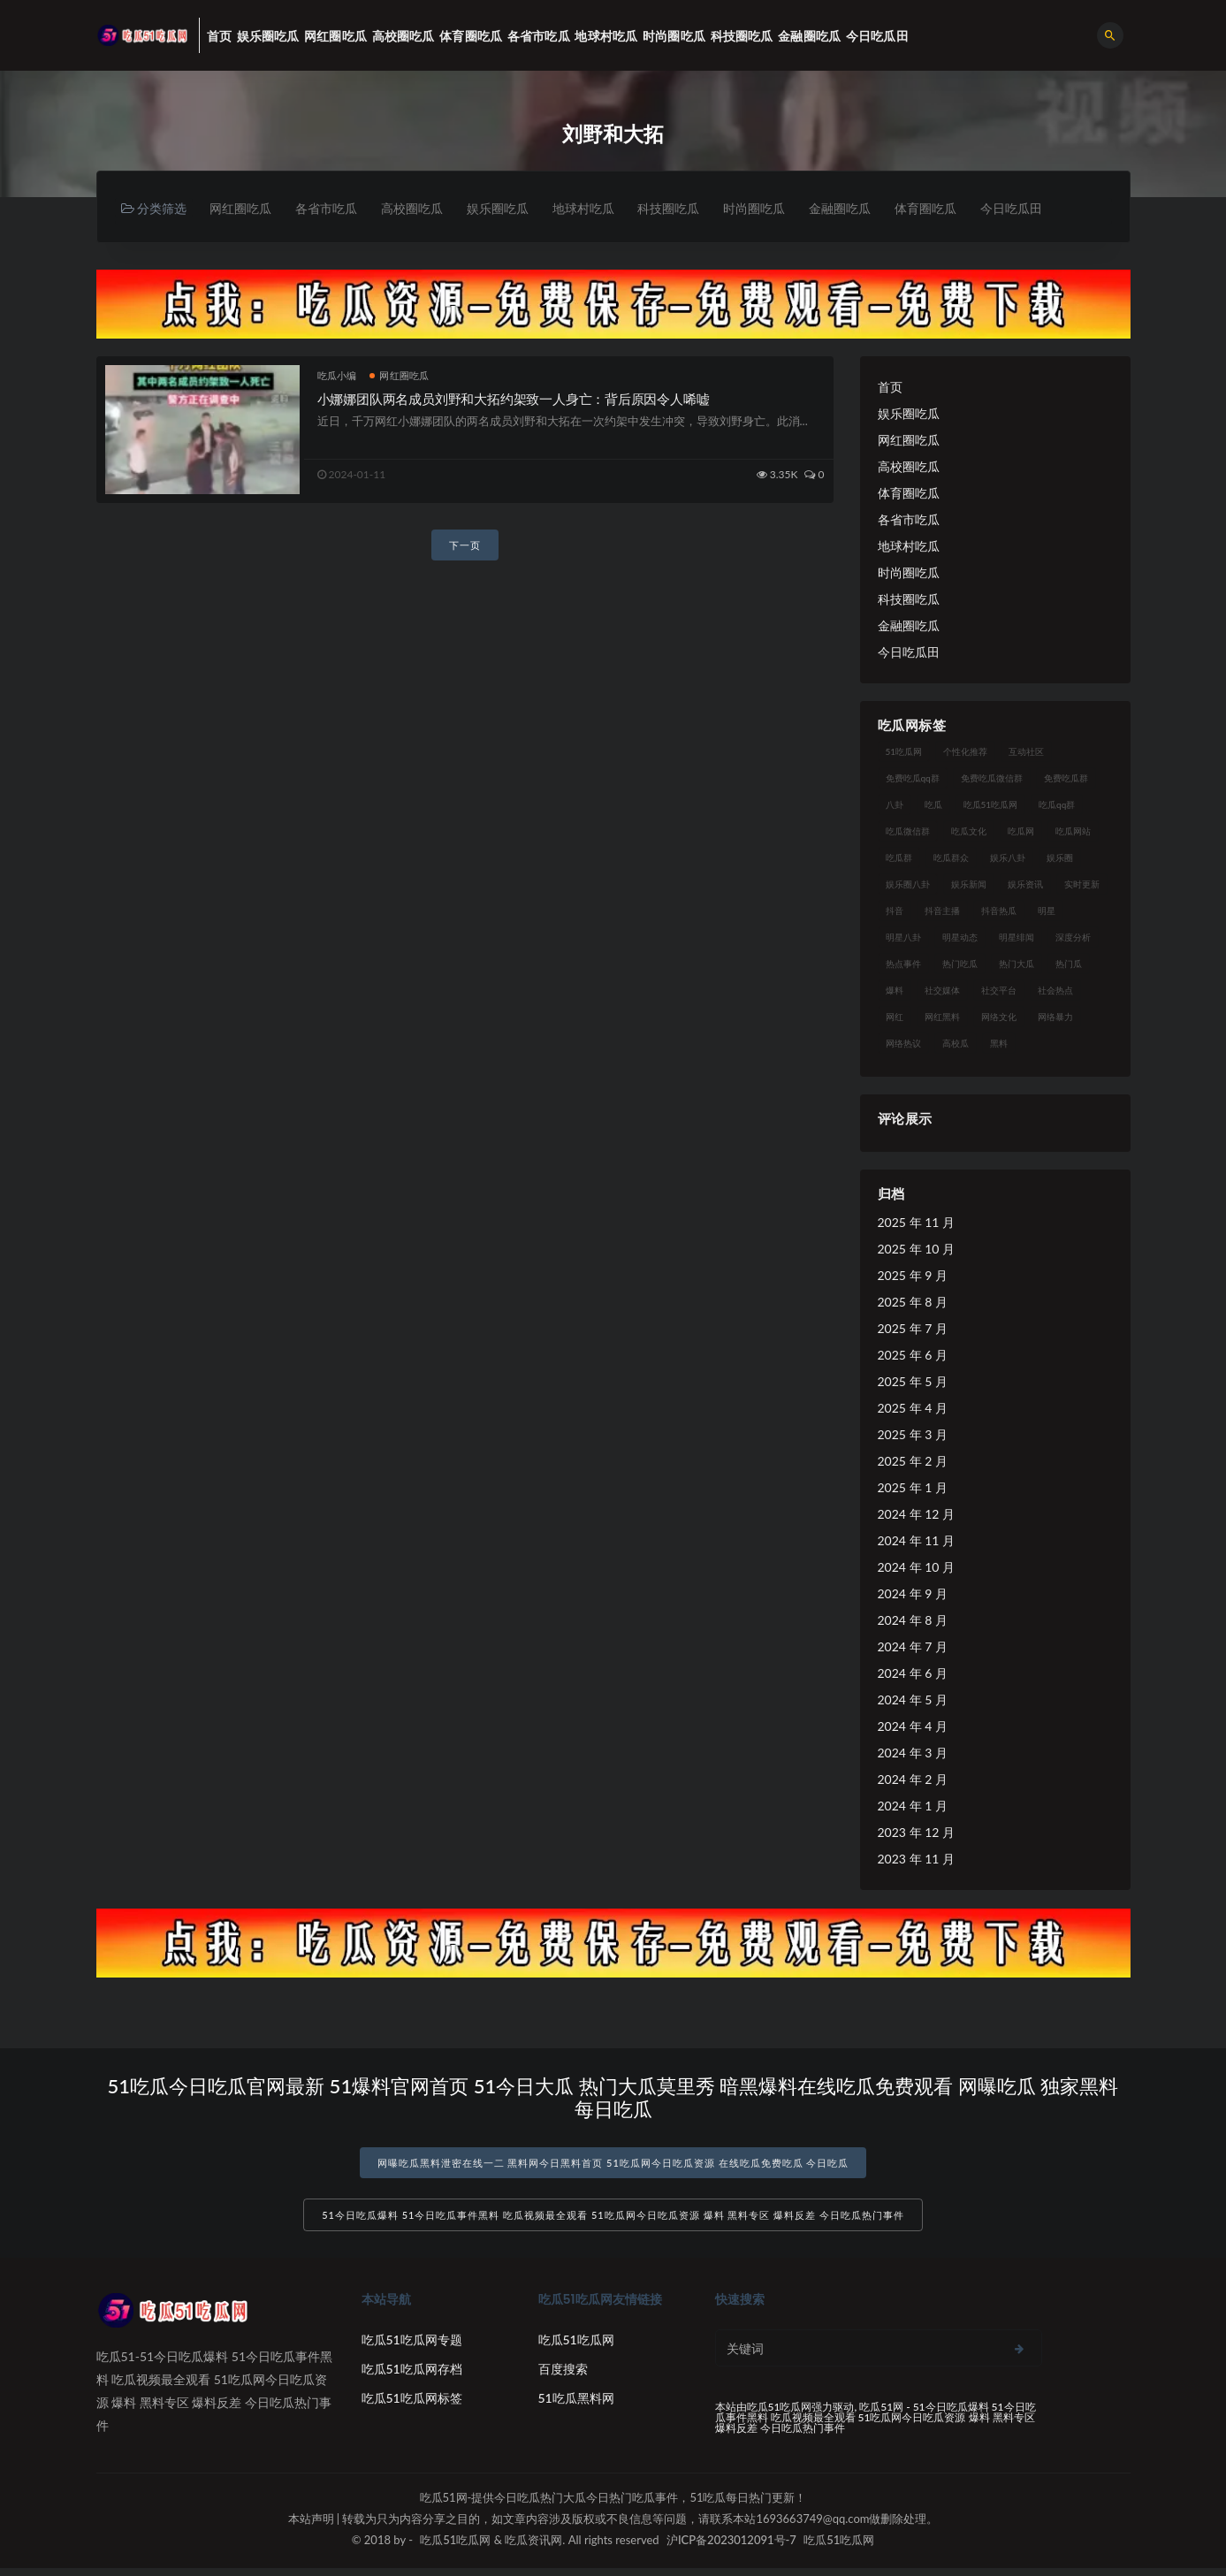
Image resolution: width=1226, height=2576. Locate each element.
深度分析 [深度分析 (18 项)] (1073, 938)
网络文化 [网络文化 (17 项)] (999, 1017)
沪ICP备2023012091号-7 (731, 2548)
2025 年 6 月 (913, 1355)
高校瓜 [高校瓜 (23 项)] (955, 1044)
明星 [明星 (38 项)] (1046, 911)
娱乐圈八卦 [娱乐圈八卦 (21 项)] (908, 885)
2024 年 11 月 (916, 1541)
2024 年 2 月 (913, 1779)
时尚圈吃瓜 (783, 209)
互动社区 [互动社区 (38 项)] (1026, 752)
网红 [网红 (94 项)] (894, 1017)
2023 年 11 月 (916, 1859)
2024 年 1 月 (913, 1806)
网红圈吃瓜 (242, 209)
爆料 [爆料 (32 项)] (894, 991)
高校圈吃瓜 (422, 209)
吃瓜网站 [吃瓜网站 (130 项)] (1073, 832)
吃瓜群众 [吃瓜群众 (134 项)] (951, 858)
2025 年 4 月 (913, 1408)
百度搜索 (563, 2376)
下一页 (465, 547)
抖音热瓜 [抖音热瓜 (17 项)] (999, 911)
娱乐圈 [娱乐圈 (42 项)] (1060, 858)
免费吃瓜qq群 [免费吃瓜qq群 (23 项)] (913, 779)
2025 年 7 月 (913, 1329)
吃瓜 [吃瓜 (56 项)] (933, 805)
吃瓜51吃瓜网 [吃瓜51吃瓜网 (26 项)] (990, 805)
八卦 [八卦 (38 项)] (894, 805)
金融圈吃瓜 (873, 209)
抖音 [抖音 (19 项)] (894, 911)
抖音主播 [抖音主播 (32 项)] (942, 911)
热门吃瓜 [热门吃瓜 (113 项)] (960, 964)
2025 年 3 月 (913, 1435)
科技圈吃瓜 (693, 209)
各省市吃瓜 (332, 209)
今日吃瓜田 (1054, 209)
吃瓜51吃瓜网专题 (412, 2347)
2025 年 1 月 (913, 1488)
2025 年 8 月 (913, 1302)
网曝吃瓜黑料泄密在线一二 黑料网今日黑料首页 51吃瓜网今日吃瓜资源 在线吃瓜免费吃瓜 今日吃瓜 (613, 2164)
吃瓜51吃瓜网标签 (412, 2405)
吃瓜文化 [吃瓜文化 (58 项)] (968, 832)
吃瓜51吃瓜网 (576, 2347)
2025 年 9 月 (913, 1276)
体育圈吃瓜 (963, 209)
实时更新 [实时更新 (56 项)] (1082, 885)
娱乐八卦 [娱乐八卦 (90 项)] (1007, 858)
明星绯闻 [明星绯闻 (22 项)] (1016, 938)
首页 (890, 387)
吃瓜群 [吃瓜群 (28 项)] (899, 858)
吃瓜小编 (337, 376)
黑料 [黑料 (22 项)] (999, 1044)
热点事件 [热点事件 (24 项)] (903, 964)
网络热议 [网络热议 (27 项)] (903, 1044)
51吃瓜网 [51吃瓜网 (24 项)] (904, 752)
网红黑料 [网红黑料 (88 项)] (942, 1017)
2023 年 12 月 (916, 1833)
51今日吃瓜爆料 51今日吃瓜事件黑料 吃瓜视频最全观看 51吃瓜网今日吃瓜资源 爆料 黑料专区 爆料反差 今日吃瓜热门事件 (613, 2223)
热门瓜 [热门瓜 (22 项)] (1068, 964)
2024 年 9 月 (913, 1594)
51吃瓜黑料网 (576, 2405)
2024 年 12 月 (916, 1514)
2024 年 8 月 (913, 1620)
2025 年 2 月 (913, 1461)
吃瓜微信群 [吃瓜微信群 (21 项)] (908, 832)
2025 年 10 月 (916, 1249)
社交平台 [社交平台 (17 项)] (999, 991)
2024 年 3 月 (913, 1753)
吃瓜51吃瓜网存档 (412, 2376)
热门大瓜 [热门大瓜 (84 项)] (1016, 964)
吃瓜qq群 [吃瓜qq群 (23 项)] (1057, 805)
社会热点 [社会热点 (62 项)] (1055, 991)
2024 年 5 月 (913, 1700)
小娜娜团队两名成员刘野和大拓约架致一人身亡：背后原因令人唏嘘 (513, 400)
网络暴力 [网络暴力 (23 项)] (1055, 1017)
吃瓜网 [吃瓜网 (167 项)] (1021, 832)
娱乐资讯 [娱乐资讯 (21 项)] (1025, 885)
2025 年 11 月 (916, 1223)
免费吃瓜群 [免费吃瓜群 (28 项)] (1066, 779)
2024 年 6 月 (913, 1673)
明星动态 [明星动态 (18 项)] (960, 938)
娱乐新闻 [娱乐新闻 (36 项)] (968, 885)
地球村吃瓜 (603, 209)
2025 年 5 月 (913, 1382)
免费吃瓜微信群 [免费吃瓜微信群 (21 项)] (992, 779)
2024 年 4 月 (913, 1726)
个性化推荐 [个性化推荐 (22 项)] (965, 752)
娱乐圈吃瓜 (513, 209)
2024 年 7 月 (913, 1647)
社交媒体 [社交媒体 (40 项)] (942, 991)
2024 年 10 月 (916, 1567)
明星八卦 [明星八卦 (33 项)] (903, 938)
